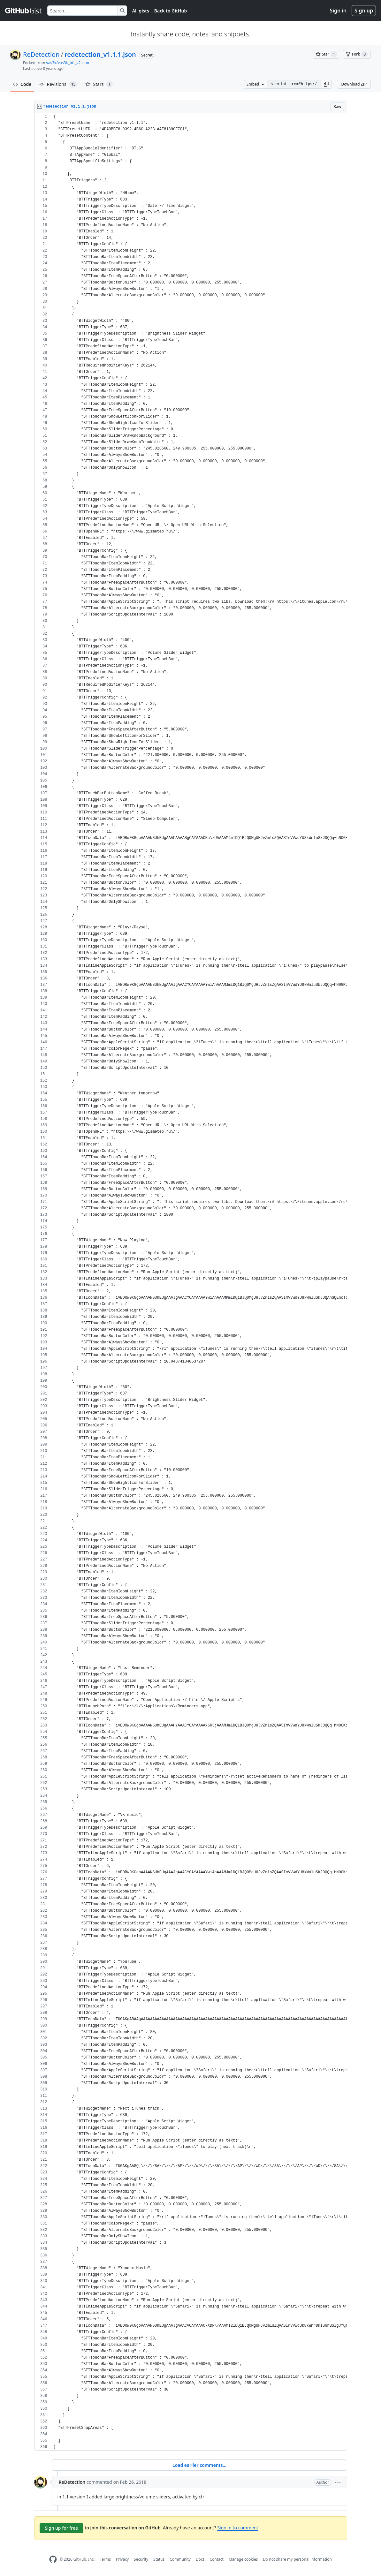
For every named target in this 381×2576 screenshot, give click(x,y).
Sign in (338, 10)
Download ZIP (354, 84)
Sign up (363, 10)
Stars (99, 84)
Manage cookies (243, 2559)
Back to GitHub (170, 11)
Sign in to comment (237, 2528)
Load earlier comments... (199, 2465)
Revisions (58, 84)
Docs (200, 2559)
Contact (216, 2559)
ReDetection (41, 54)
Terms (105, 2559)
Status (158, 2559)
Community (180, 2559)
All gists (140, 11)
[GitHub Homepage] (53, 2559)
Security (141, 2559)
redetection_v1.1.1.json (100, 54)
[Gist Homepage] (23, 10)
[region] (190, 1282)
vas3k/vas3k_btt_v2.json (67, 62)
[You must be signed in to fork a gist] (357, 54)
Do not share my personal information (297, 2559)
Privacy (122, 2559)
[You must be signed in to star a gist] (326, 54)
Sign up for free (61, 2528)
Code (22, 84)
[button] (326, 84)
